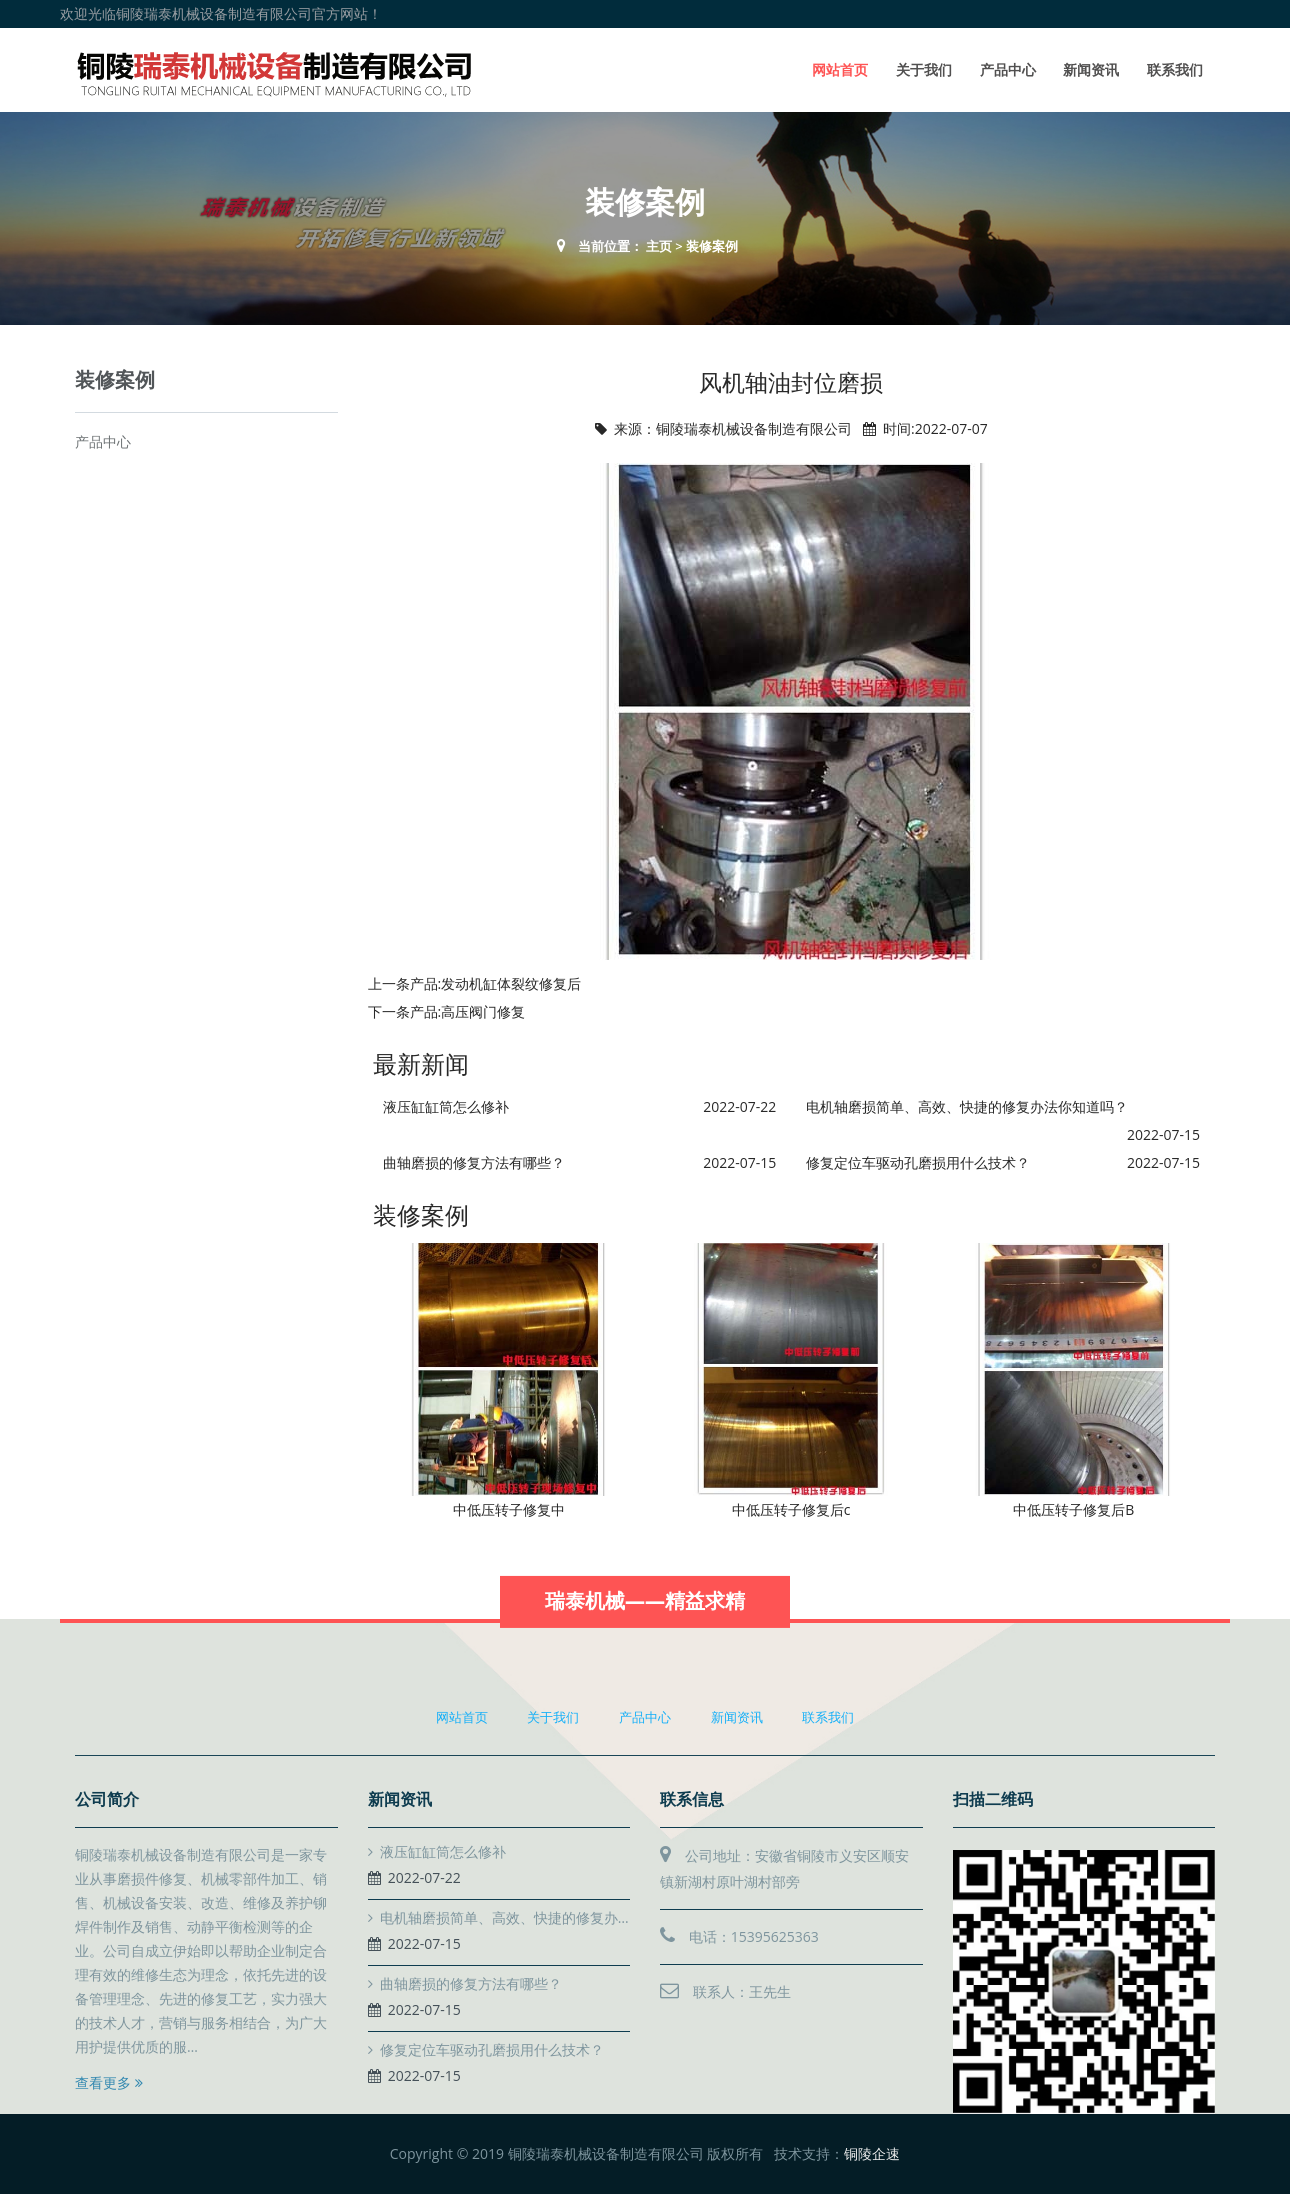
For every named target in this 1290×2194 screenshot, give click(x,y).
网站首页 (840, 69)
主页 (659, 246)
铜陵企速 (872, 2153)
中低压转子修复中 (509, 1509)
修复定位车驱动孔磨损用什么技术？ (918, 1162)
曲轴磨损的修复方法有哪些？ (474, 1162)
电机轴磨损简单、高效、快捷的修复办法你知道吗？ (967, 1106)
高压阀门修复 (483, 1011)
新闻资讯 (1091, 69)
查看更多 (109, 2082)
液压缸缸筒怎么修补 (446, 1106)
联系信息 (692, 1799)
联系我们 (1175, 69)
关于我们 (924, 69)
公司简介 (107, 1799)
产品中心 (1008, 69)
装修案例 (712, 246)
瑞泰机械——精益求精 (645, 1621)
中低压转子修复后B (1073, 1509)
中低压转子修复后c (791, 1509)
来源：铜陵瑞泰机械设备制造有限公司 (733, 428)
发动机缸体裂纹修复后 (511, 983)
